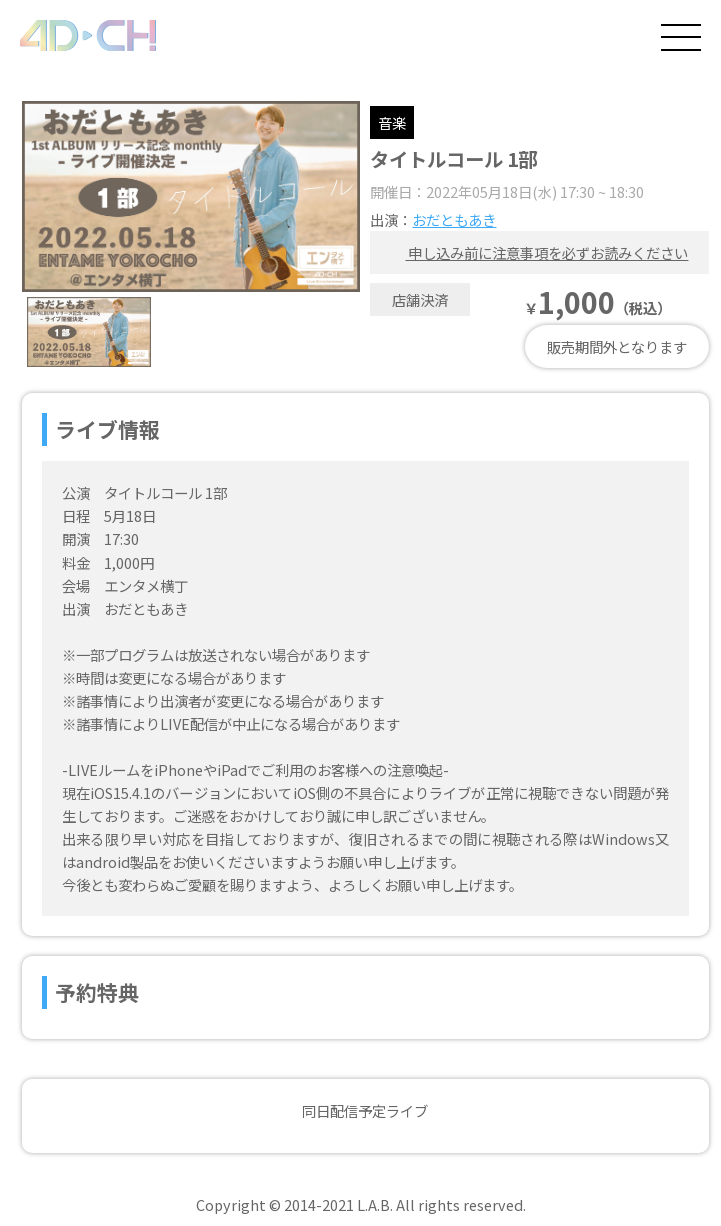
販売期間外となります (617, 346)
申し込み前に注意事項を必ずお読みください (534, 252)
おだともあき (454, 219)
